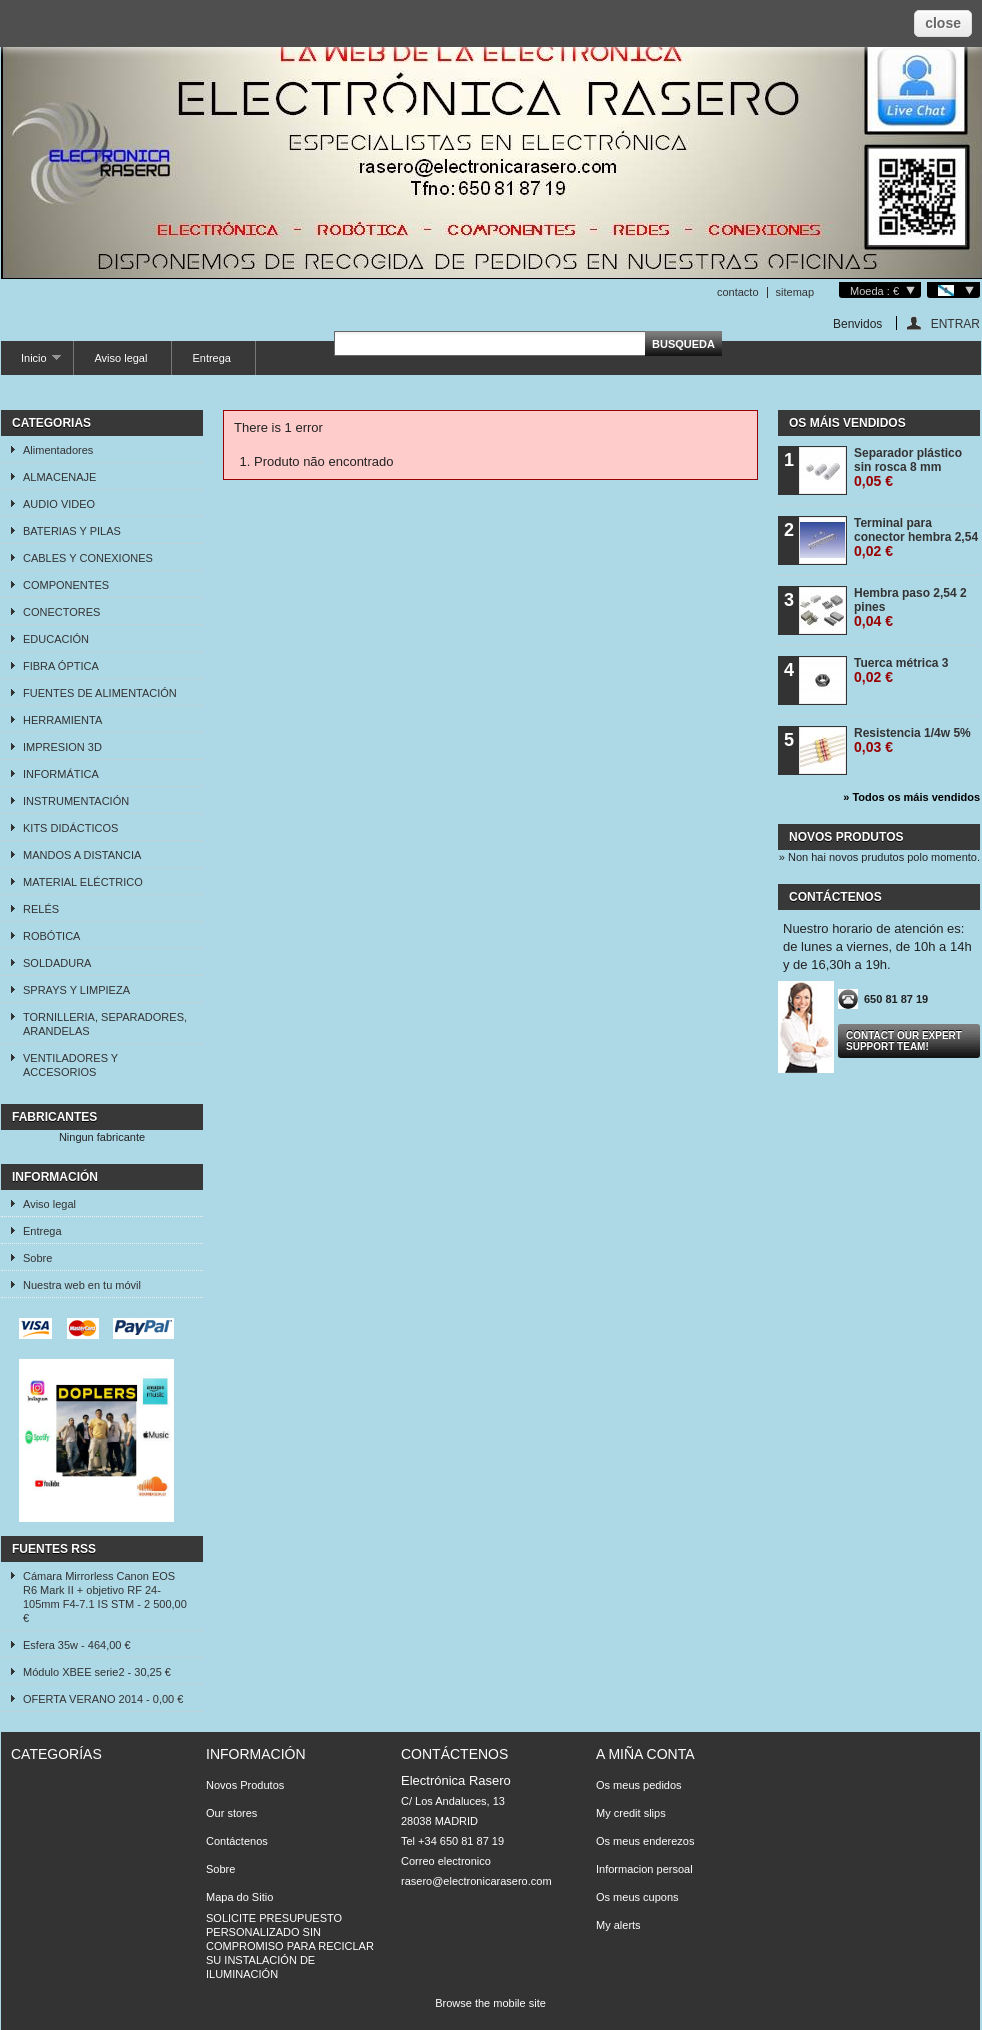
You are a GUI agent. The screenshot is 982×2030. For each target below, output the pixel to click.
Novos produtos (846, 837)
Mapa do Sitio (239, 1897)
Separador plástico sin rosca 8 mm (908, 467)
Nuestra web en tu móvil (82, 1285)
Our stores (231, 1813)
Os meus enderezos (645, 1841)
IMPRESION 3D (62, 747)
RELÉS (41, 909)
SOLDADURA (57, 963)
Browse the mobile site (490, 2003)
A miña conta (645, 1754)
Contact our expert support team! (904, 1041)
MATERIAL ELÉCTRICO (83, 882)
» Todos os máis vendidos (911, 797)
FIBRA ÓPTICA (61, 666)
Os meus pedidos (639, 1785)
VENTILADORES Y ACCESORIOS (70, 1065)
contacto (738, 292)
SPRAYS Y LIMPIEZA (76, 990)
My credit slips (631, 1813)
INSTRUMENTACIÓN (76, 801)
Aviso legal (120, 358)
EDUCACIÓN (56, 639)
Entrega (211, 358)
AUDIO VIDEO (59, 504)
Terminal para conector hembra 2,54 (916, 537)
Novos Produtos (245, 1785)
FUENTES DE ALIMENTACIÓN (100, 693)
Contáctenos (237, 1841)
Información (55, 1177)
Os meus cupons (637, 1897)
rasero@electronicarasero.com (476, 1881)
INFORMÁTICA (61, 774)
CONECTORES (61, 612)
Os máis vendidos (847, 423)
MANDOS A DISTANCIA (82, 855)
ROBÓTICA (51, 936)
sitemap (795, 292)
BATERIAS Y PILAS (72, 531)
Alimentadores (58, 450)
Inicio (31, 363)
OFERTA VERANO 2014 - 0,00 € (103, 1699)
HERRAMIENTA (62, 720)
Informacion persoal (644, 1869)
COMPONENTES (66, 585)
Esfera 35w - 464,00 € (77, 1645)
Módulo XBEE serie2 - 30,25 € (97, 1672)
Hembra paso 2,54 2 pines (910, 607)
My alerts (618, 1925)
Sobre (37, 1258)
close (943, 23)
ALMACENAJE (59, 477)
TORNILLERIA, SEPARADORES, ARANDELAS (105, 1024)
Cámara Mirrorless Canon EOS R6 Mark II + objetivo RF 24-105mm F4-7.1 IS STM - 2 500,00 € (105, 1597)
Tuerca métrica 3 (901, 670)
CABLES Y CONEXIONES (88, 558)
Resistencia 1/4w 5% (912, 740)
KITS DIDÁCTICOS (70, 828)
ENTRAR (955, 323)
